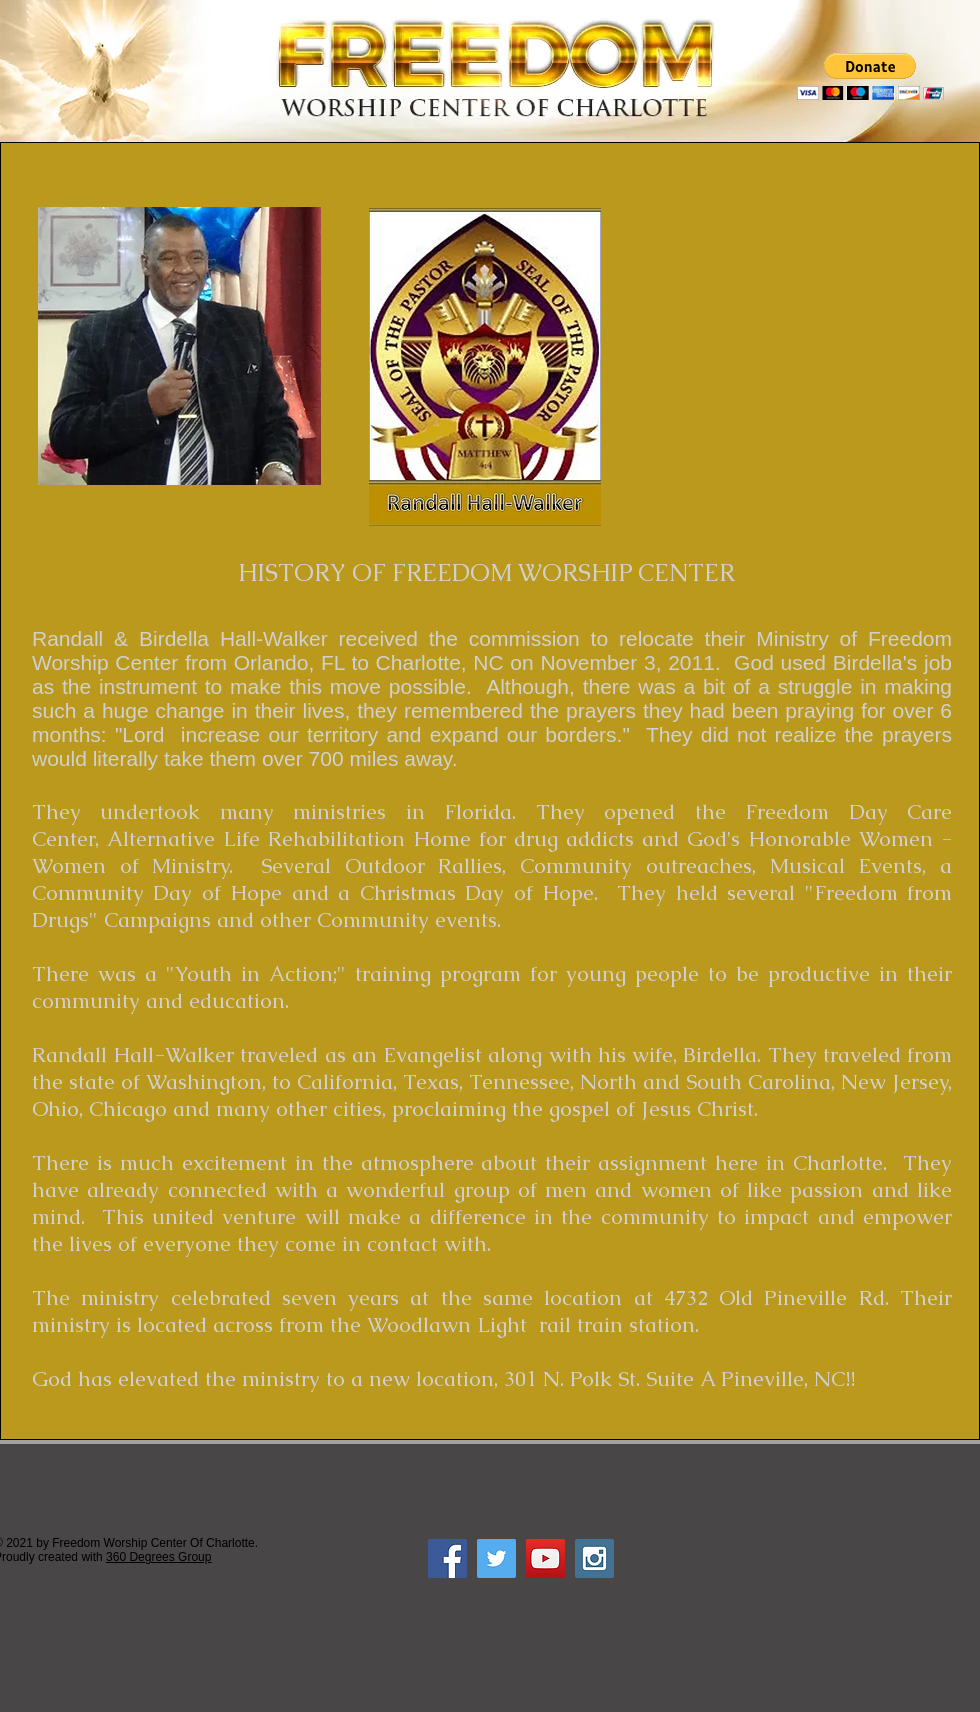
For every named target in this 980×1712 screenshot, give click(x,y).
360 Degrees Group (158, 1557)
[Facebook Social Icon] (447, 1558)
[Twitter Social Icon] (496, 1558)
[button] (870, 76)
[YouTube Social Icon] (545, 1558)
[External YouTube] (796, 351)
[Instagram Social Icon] (594, 1558)
